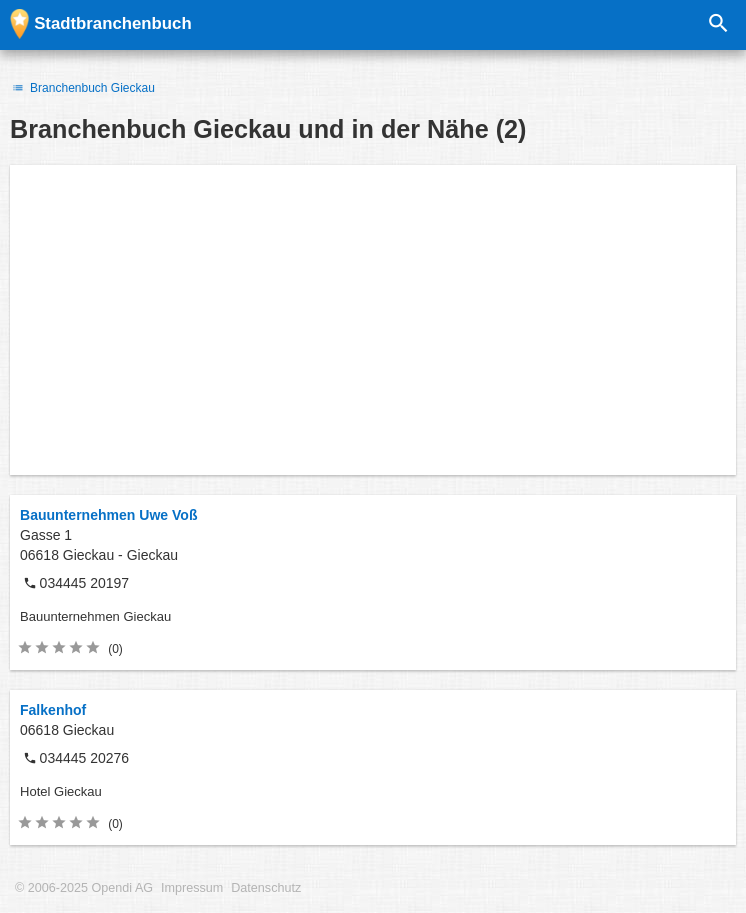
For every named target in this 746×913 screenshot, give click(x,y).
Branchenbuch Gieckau (82, 88)
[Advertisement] (373, 320)
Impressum (192, 888)
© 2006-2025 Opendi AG (84, 888)
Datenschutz (266, 888)
